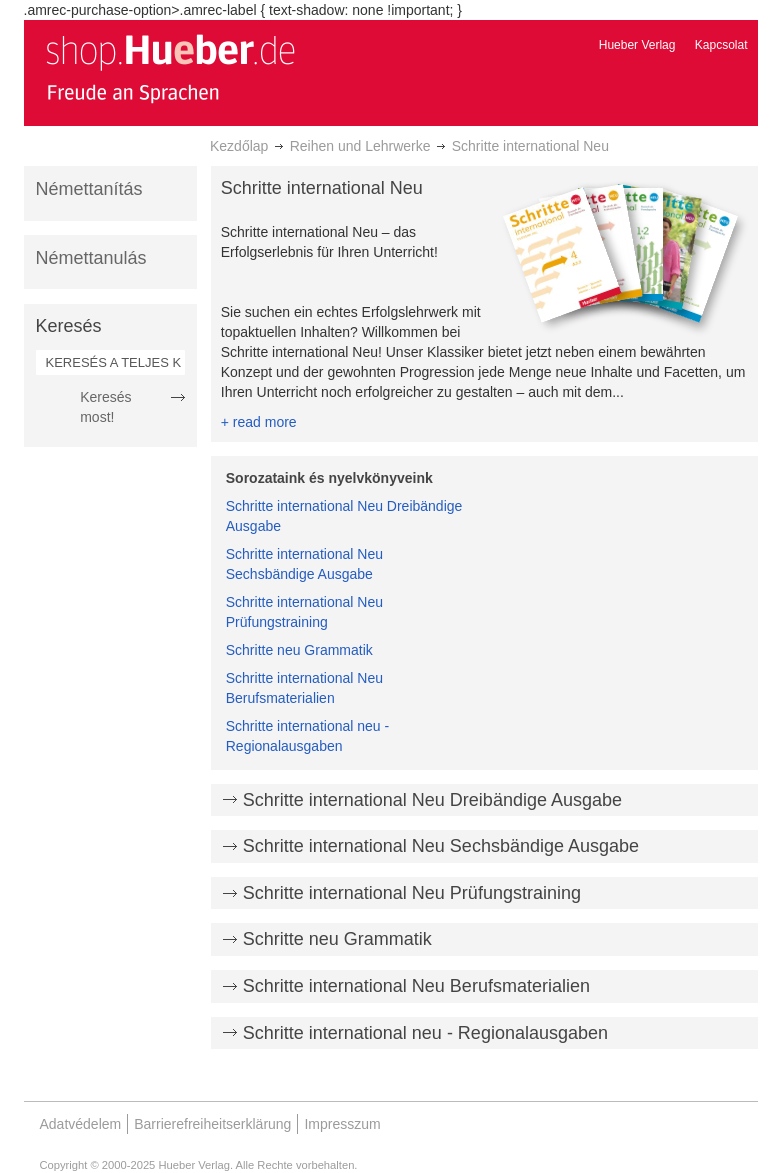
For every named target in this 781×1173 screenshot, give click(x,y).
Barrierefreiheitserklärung (212, 1124)
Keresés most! (105, 407)
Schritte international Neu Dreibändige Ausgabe (432, 800)
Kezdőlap (239, 146)
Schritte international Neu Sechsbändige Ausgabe (441, 846)
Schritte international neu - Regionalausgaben (425, 1033)
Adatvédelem (81, 1124)
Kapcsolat (721, 45)
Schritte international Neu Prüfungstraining (412, 893)
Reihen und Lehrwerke (360, 146)
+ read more (259, 422)
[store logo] (170, 68)
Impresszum (342, 1124)
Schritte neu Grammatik (299, 650)
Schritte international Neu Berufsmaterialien (416, 986)
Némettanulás (91, 258)
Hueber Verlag (637, 45)
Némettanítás (89, 189)
